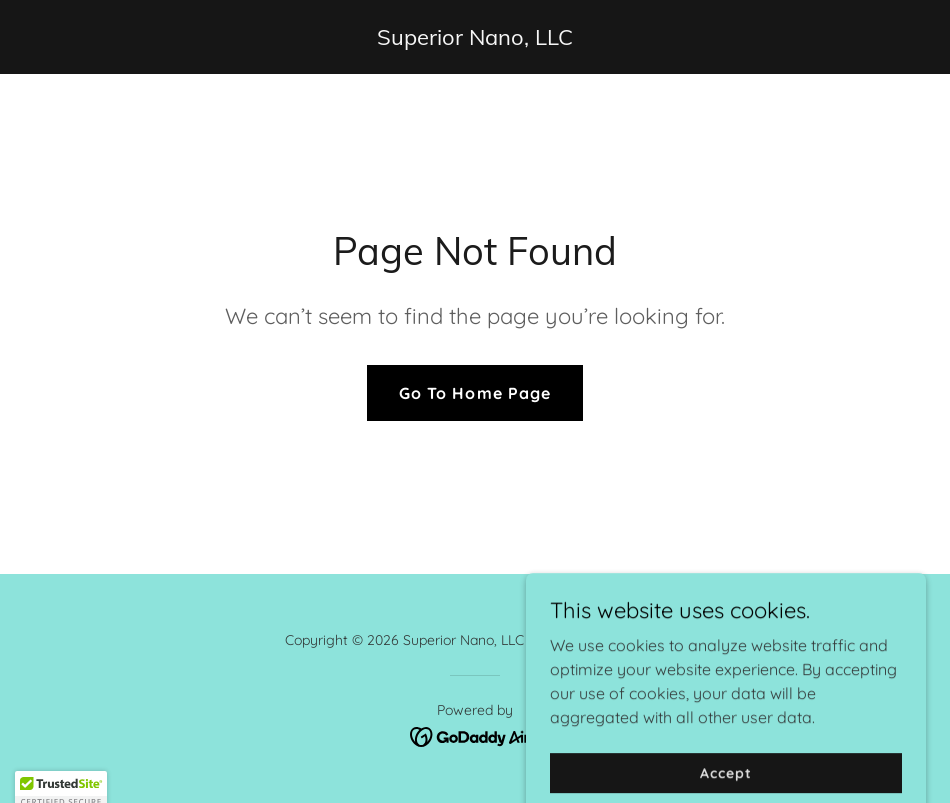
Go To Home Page (474, 393)
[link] (475, 39)
